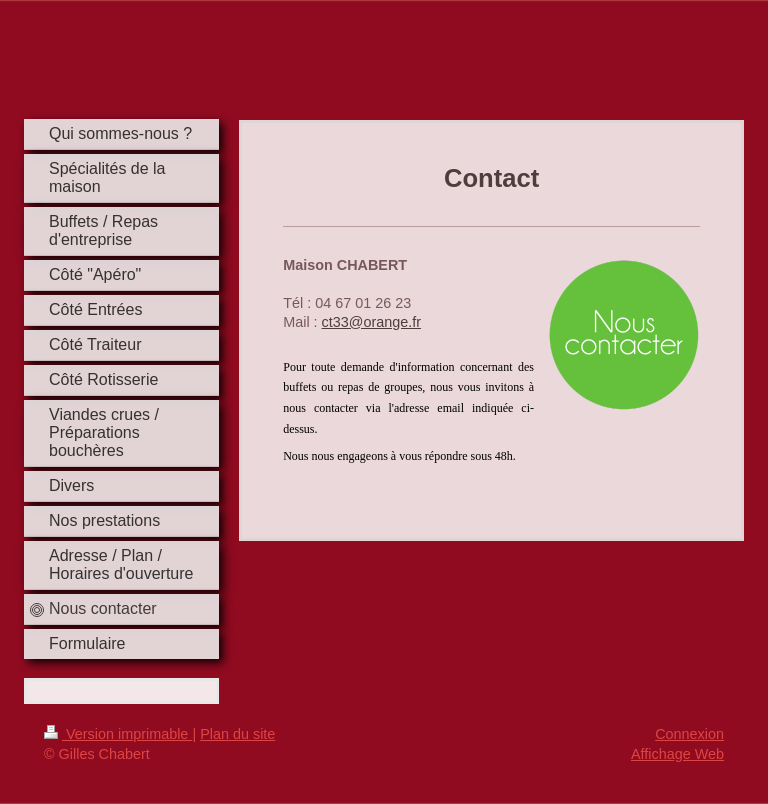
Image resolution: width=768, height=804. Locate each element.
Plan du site (237, 734)
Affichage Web (677, 754)
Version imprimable (118, 734)
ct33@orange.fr (371, 322)
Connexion (689, 734)
